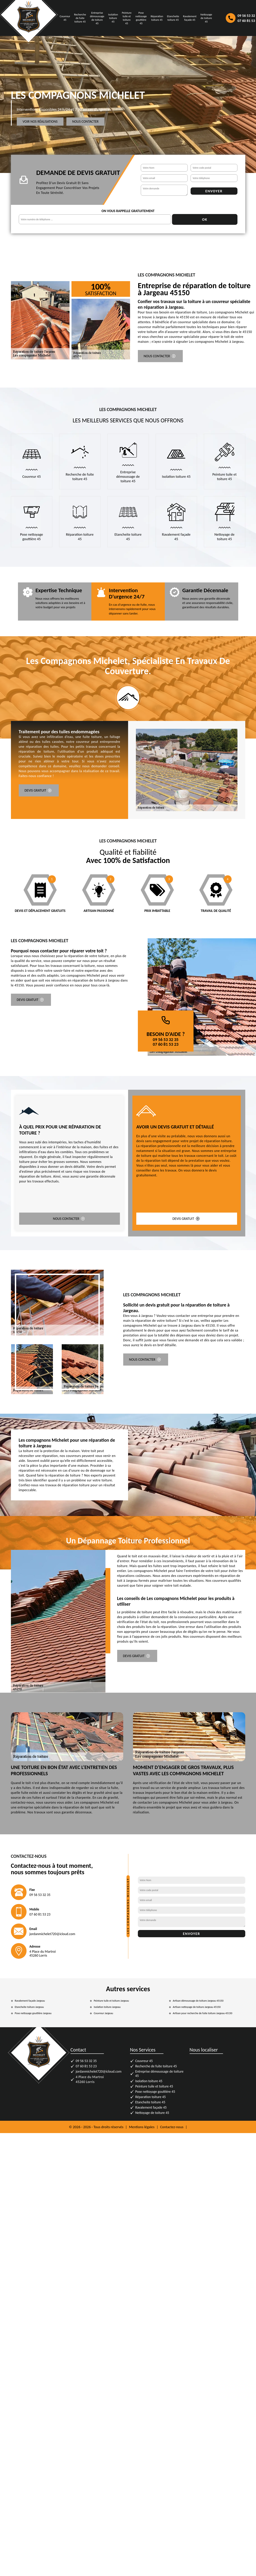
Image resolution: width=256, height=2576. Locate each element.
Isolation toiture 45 (113, 18)
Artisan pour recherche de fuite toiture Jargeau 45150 (202, 2013)
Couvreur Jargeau (103, 2013)
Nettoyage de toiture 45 (206, 18)
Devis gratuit (39, 790)
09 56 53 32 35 (165, 1039)
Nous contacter (85, 121)
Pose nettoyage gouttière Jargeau (33, 2013)
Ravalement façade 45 (189, 18)
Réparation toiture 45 (157, 18)
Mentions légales (142, 2127)
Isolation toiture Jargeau (107, 2007)
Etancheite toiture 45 (173, 18)
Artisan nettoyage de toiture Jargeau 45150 (197, 2007)
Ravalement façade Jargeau (30, 2000)
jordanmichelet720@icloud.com (52, 1934)
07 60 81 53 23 (165, 1044)
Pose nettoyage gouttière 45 (141, 18)
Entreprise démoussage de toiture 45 (97, 18)
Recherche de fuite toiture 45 (80, 18)
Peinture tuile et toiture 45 (126, 18)
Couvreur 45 (65, 18)
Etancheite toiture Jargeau (29, 2007)
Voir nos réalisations (40, 121)
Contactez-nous (171, 2127)
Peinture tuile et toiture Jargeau (111, 2000)
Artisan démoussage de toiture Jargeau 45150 (198, 2000)
